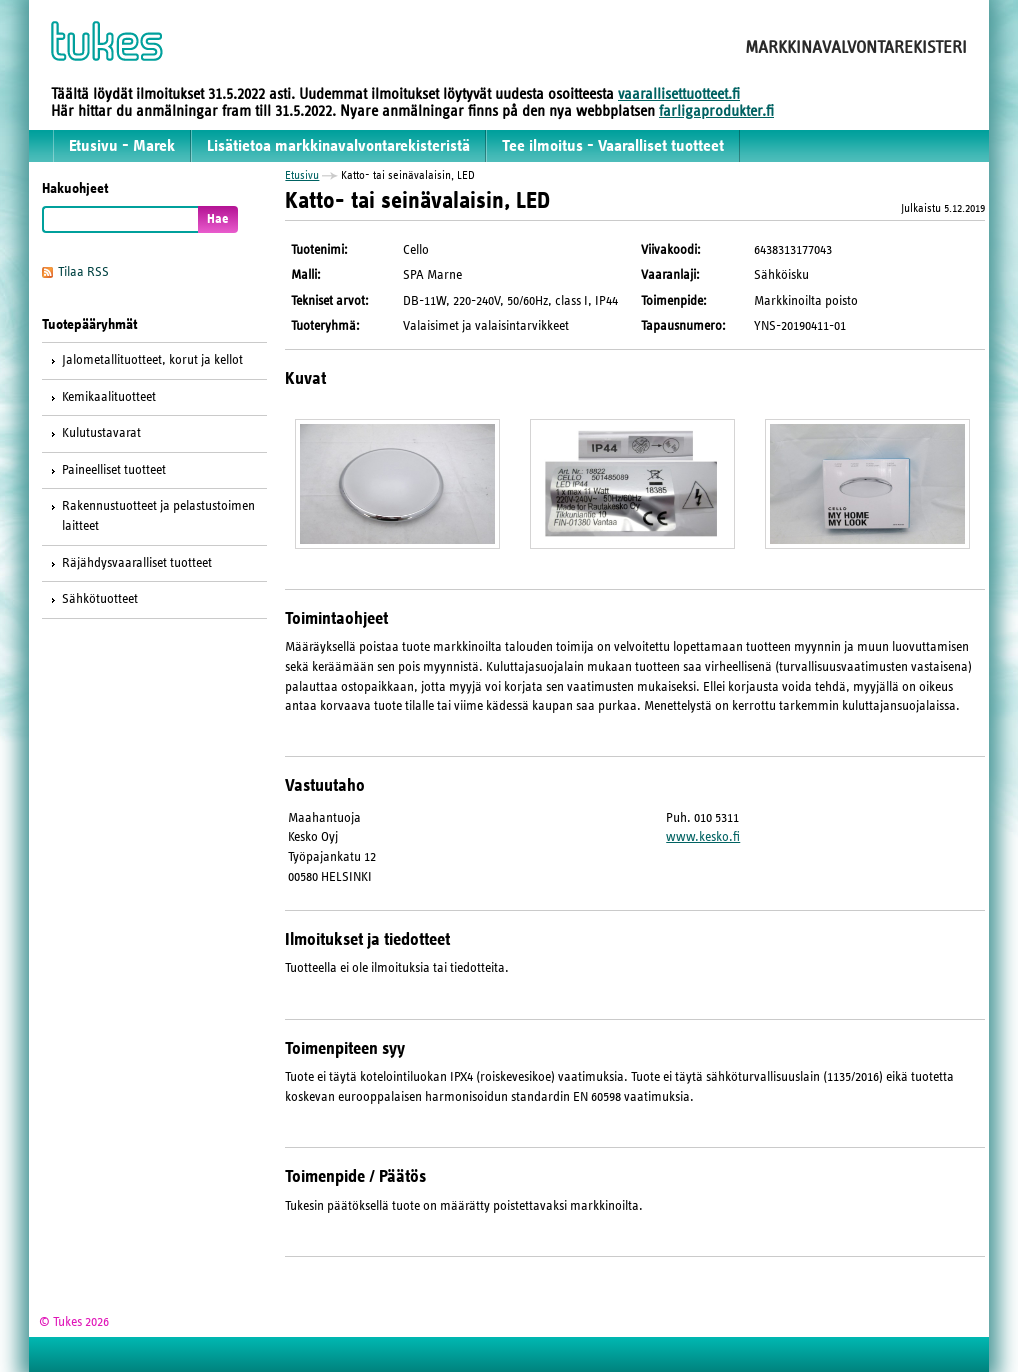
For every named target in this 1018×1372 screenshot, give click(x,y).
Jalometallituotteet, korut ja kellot (152, 360)
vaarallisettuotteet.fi (679, 94)
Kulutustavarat (101, 433)
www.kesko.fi (703, 837)
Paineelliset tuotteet (114, 470)
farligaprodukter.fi (716, 111)
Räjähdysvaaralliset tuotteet (137, 563)
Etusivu (302, 175)
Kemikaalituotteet (109, 397)
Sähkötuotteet (100, 599)
